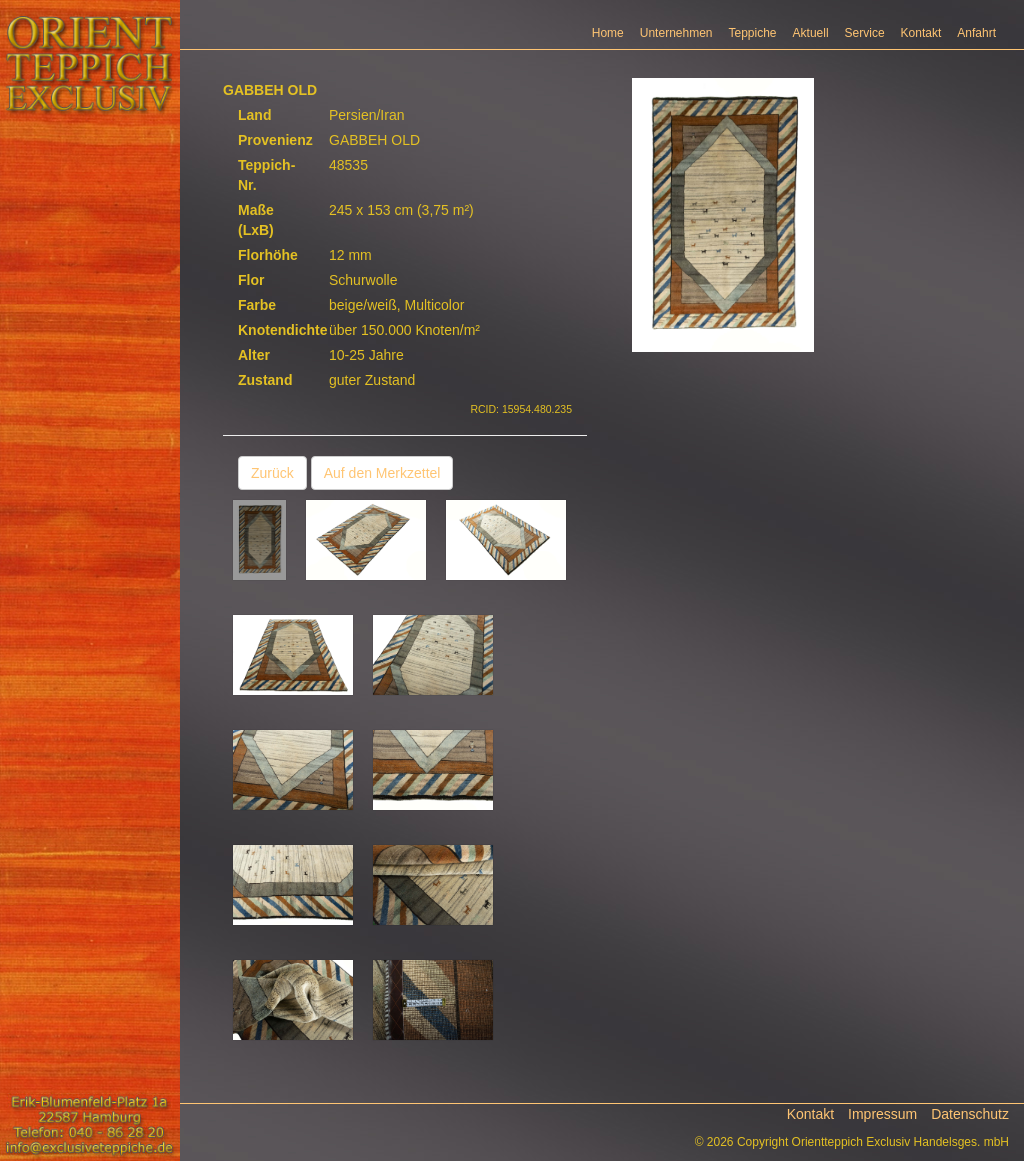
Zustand (265, 380)
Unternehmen (676, 33)
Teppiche (753, 33)
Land (254, 115)
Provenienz (275, 140)
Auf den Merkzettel (382, 473)
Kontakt (921, 33)
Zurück (272, 473)
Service (865, 33)
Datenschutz (970, 1114)
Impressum (882, 1114)
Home (608, 33)
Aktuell (811, 33)
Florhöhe (268, 255)
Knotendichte (276, 330)
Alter (254, 355)
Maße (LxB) (256, 220)
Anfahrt (976, 33)
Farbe (257, 305)
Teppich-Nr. (266, 175)
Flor (251, 280)
